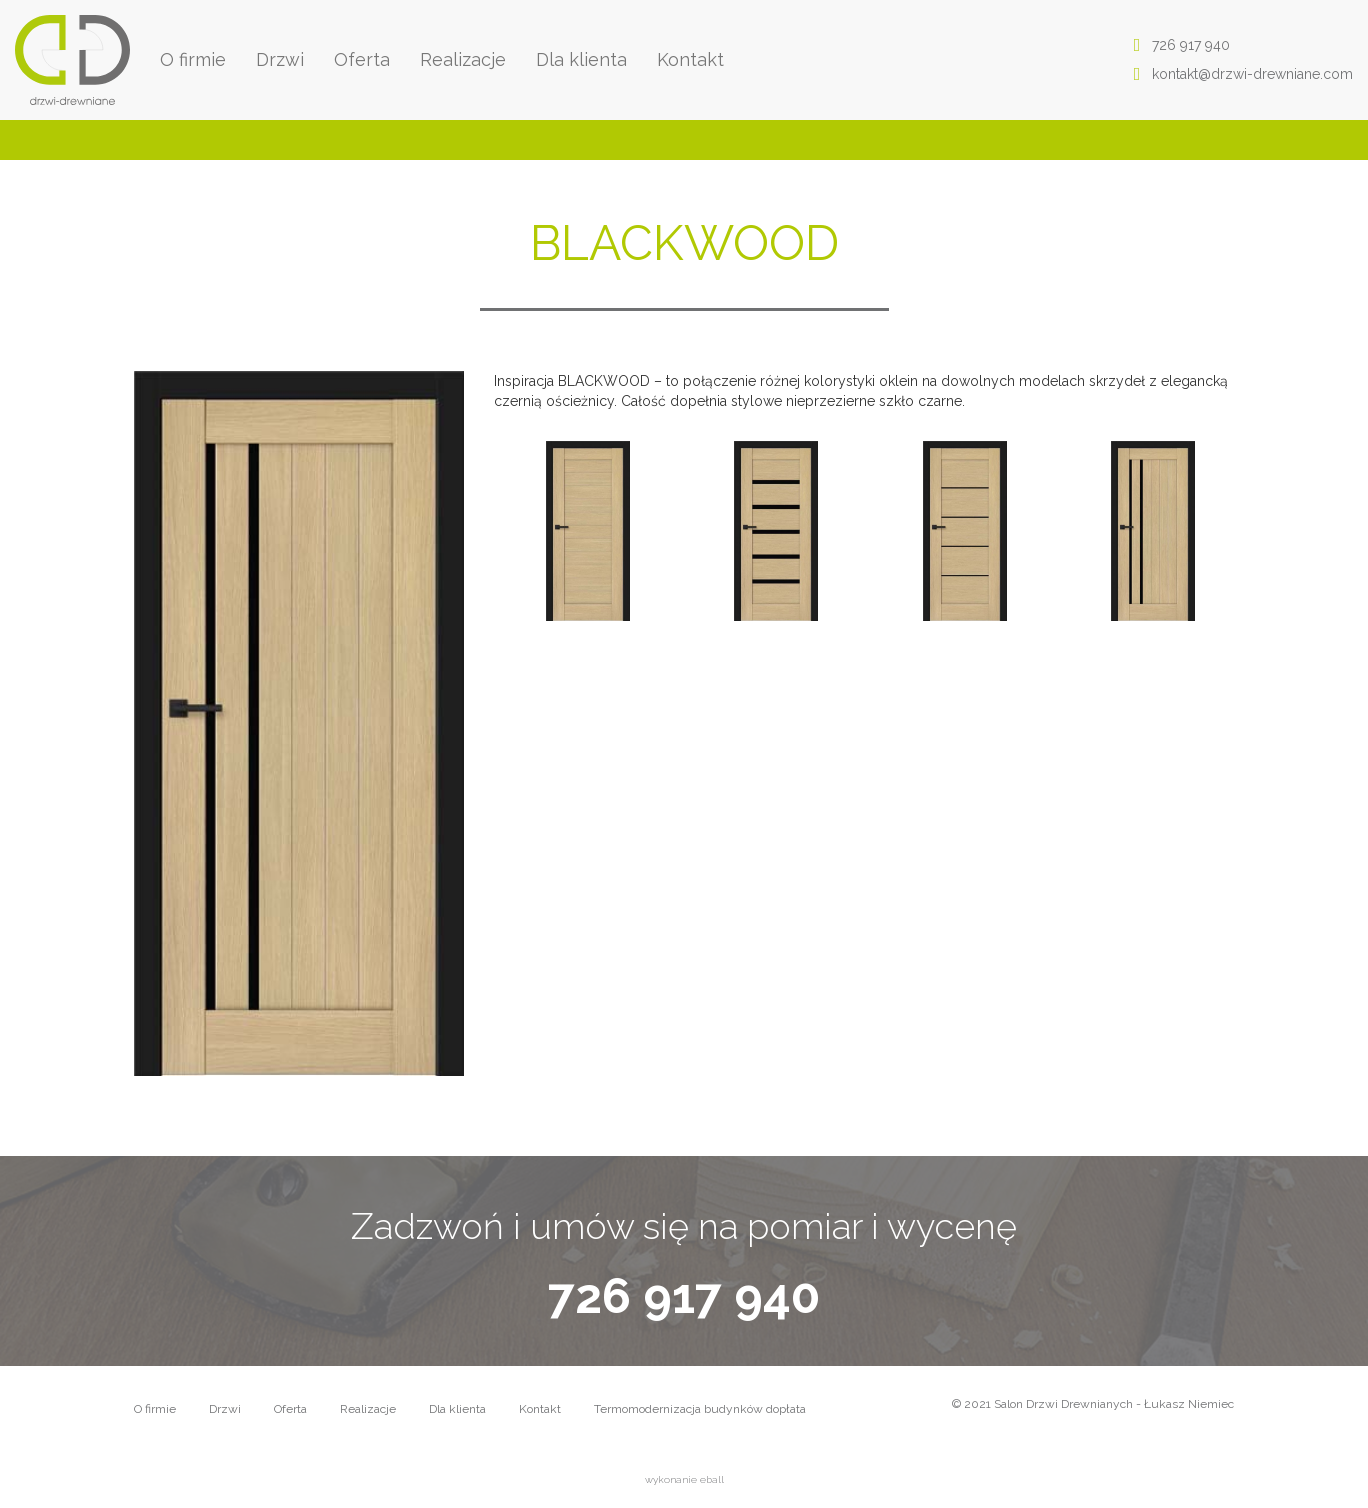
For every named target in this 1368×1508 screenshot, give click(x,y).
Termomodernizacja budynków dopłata (700, 1409)
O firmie (193, 59)
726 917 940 (1176, 45)
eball (712, 1479)
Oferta (362, 59)
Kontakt (690, 59)
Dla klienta (581, 59)
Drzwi (280, 59)
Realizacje (463, 59)
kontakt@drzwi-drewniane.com (1237, 74)
